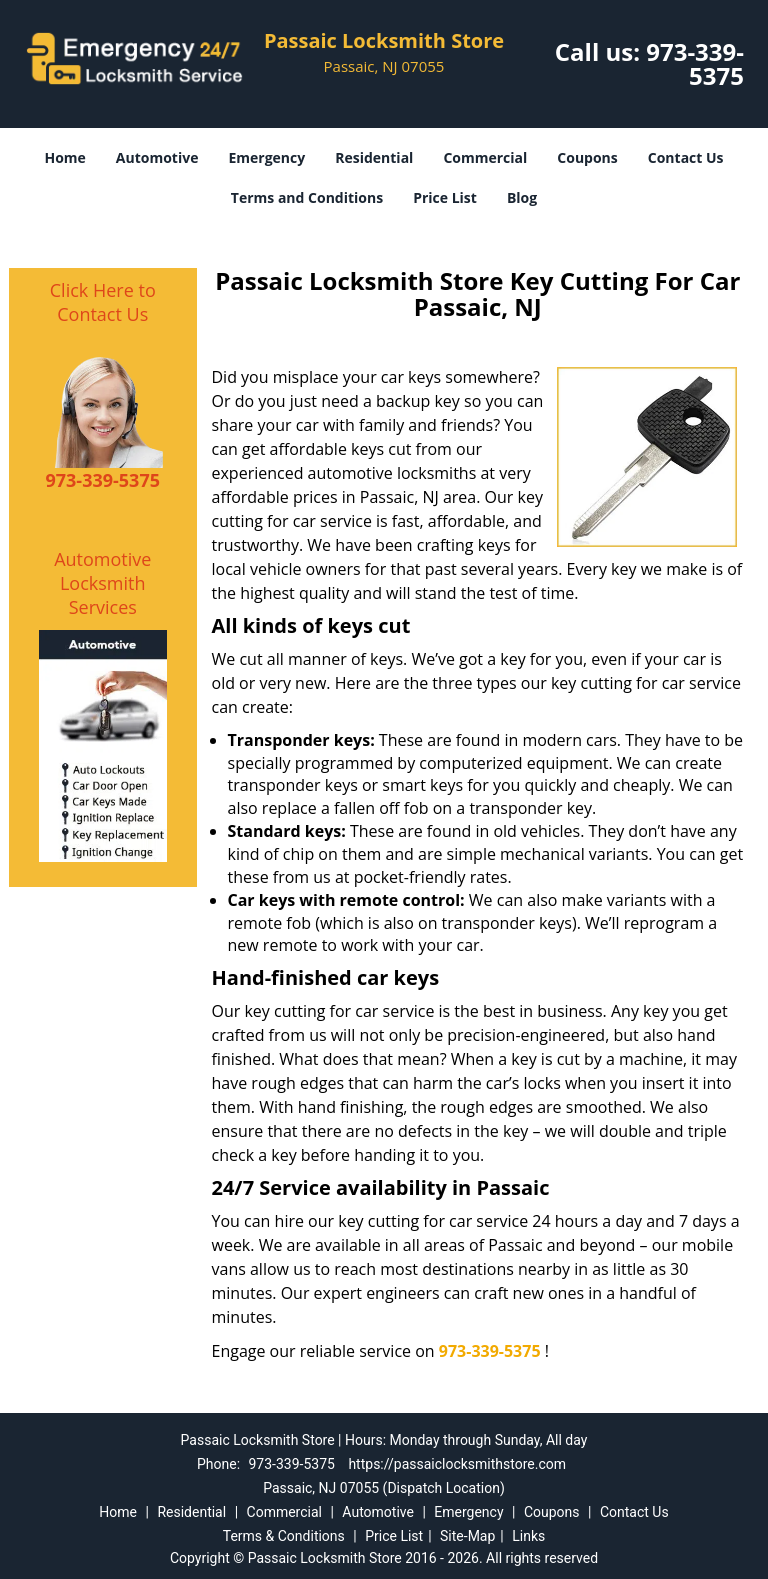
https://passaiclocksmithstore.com (457, 1464)
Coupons (587, 157)
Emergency (266, 157)
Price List (445, 197)
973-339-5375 (695, 63)
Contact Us (686, 157)
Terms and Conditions (307, 197)
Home (64, 157)
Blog (522, 197)
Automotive (157, 157)
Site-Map (467, 1536)
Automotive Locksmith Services (102, 583)
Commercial (485, 157)
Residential (374, 157)
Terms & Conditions (284, 1536)
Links (528, 1536)
